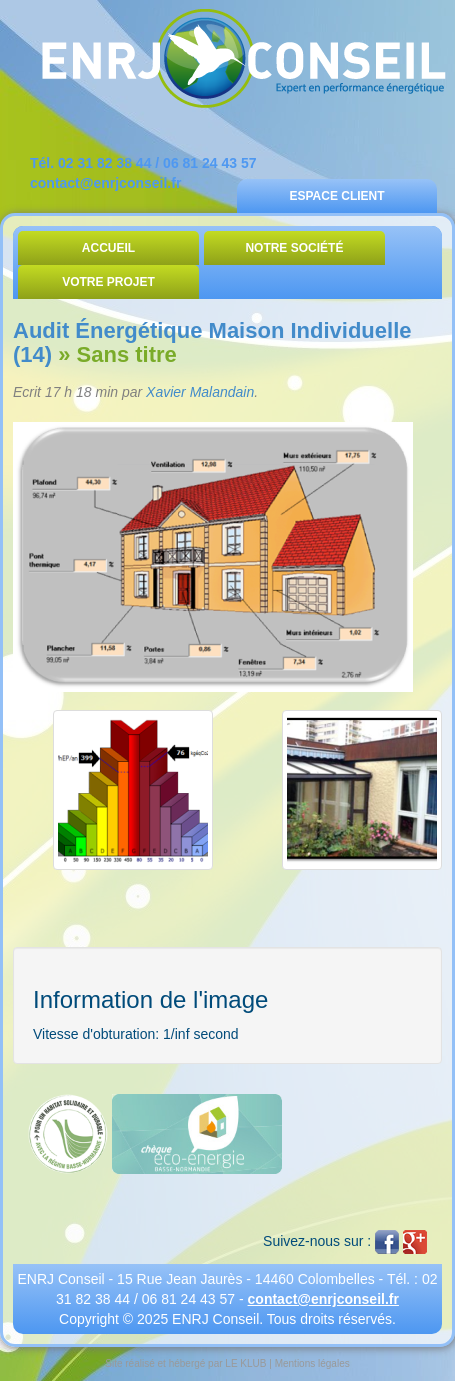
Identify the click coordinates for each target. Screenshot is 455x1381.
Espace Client (336, 196)
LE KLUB (245, 1363)
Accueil (108, 248)
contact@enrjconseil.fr (105, 183)
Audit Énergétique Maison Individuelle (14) (212, 342)
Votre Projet (108, 282)
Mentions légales (312, 1363)
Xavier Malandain (200, 392)
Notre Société (294, 248)
